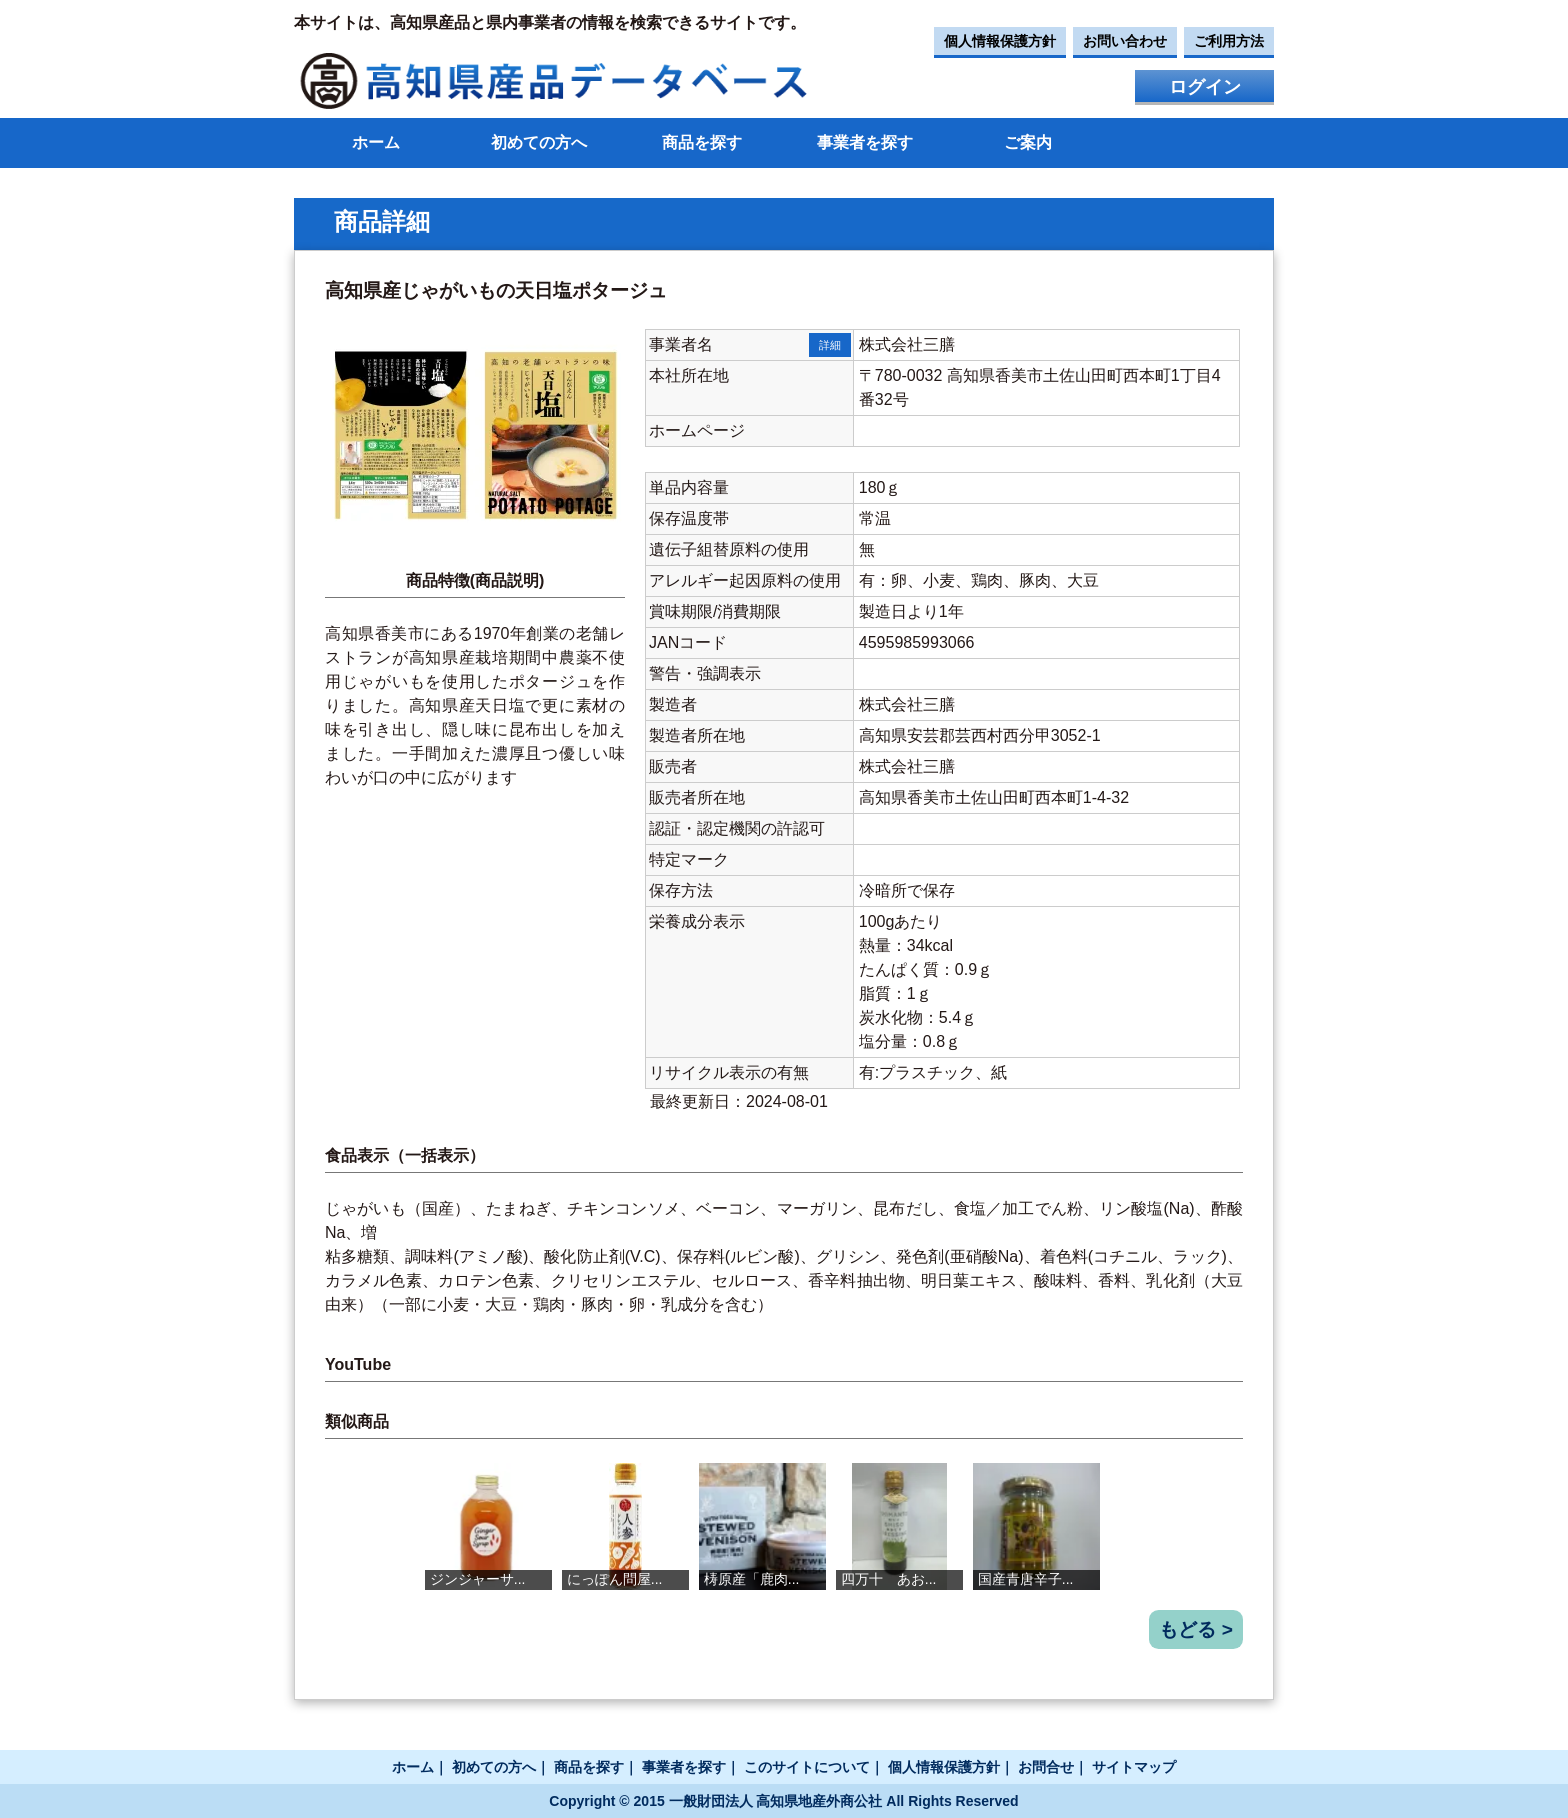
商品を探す (702, 142)
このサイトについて (807, 1767)
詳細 (830, 345)
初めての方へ (539, 142)
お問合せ (1046, 1767)
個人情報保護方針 (1000, 41)
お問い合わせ (1125, 41)
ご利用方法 (1229, 41)
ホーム (376, 142)
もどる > (1196, 1629)
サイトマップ (1134, 1767)
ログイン (1205, 87)
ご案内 (1028, 142)
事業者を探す (865, 142)
